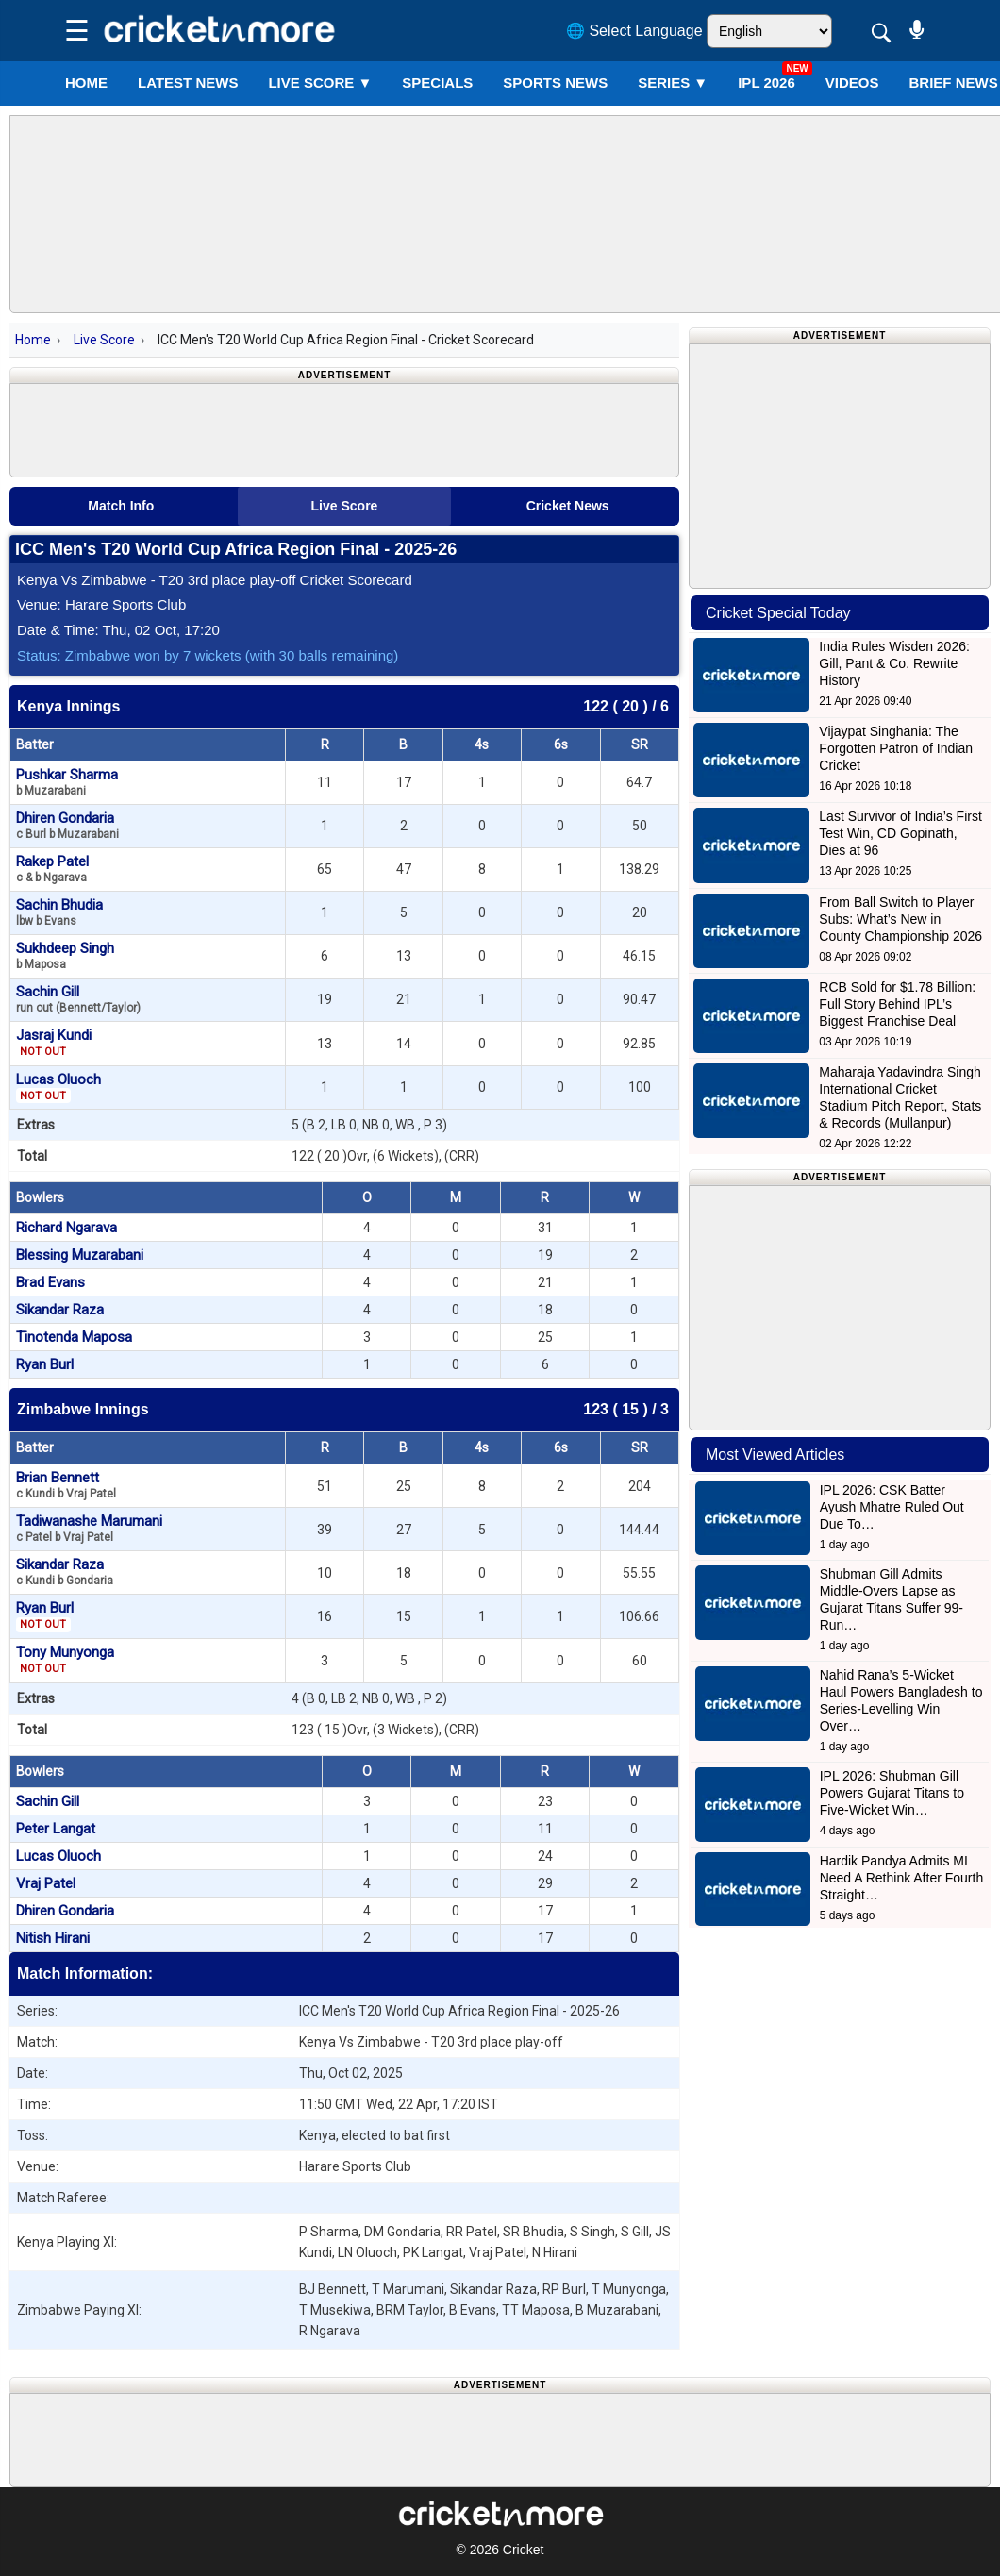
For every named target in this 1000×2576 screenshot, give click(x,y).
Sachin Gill (78, 998)
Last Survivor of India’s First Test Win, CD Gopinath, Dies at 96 (900, 833)
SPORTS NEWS (555, 83)
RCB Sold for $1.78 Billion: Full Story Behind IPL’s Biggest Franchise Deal (897, 1004)
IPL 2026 (766, 83)
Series (673, 83)
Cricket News (567, 505)
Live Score (104, 339)
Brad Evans (50, 1282)
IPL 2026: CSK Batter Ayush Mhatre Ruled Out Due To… (892, 1506)
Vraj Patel (45, 1883)
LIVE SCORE (320, 83)
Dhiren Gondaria (67, 825)
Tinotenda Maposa (74, 1337)
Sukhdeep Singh (65, 955)
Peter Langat (55, 1828)
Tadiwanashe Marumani (89, 1528)
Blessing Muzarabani (79, 1254)
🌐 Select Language (634, 31)
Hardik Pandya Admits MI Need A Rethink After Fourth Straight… (902, 1877)
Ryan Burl (45, 1364)
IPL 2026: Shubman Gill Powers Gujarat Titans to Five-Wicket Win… (892, 1792)
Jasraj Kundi (54, 1043)
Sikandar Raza (60, 1309)
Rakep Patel (52, 868)
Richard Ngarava (66, 1227)
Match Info (121, 505)
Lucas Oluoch (58, 1087)
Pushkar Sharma (67, 781)
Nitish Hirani (53, 1938)
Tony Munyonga (65, 1660)
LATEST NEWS (188, 83)
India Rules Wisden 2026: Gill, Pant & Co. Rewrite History (894, 663)
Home (86, 83)
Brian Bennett (66, 1484)
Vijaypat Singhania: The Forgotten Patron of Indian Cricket (896, 748)
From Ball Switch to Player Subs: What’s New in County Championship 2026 (900, 919)
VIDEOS (852, 83)
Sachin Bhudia (59, 912)
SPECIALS (437, 83)
